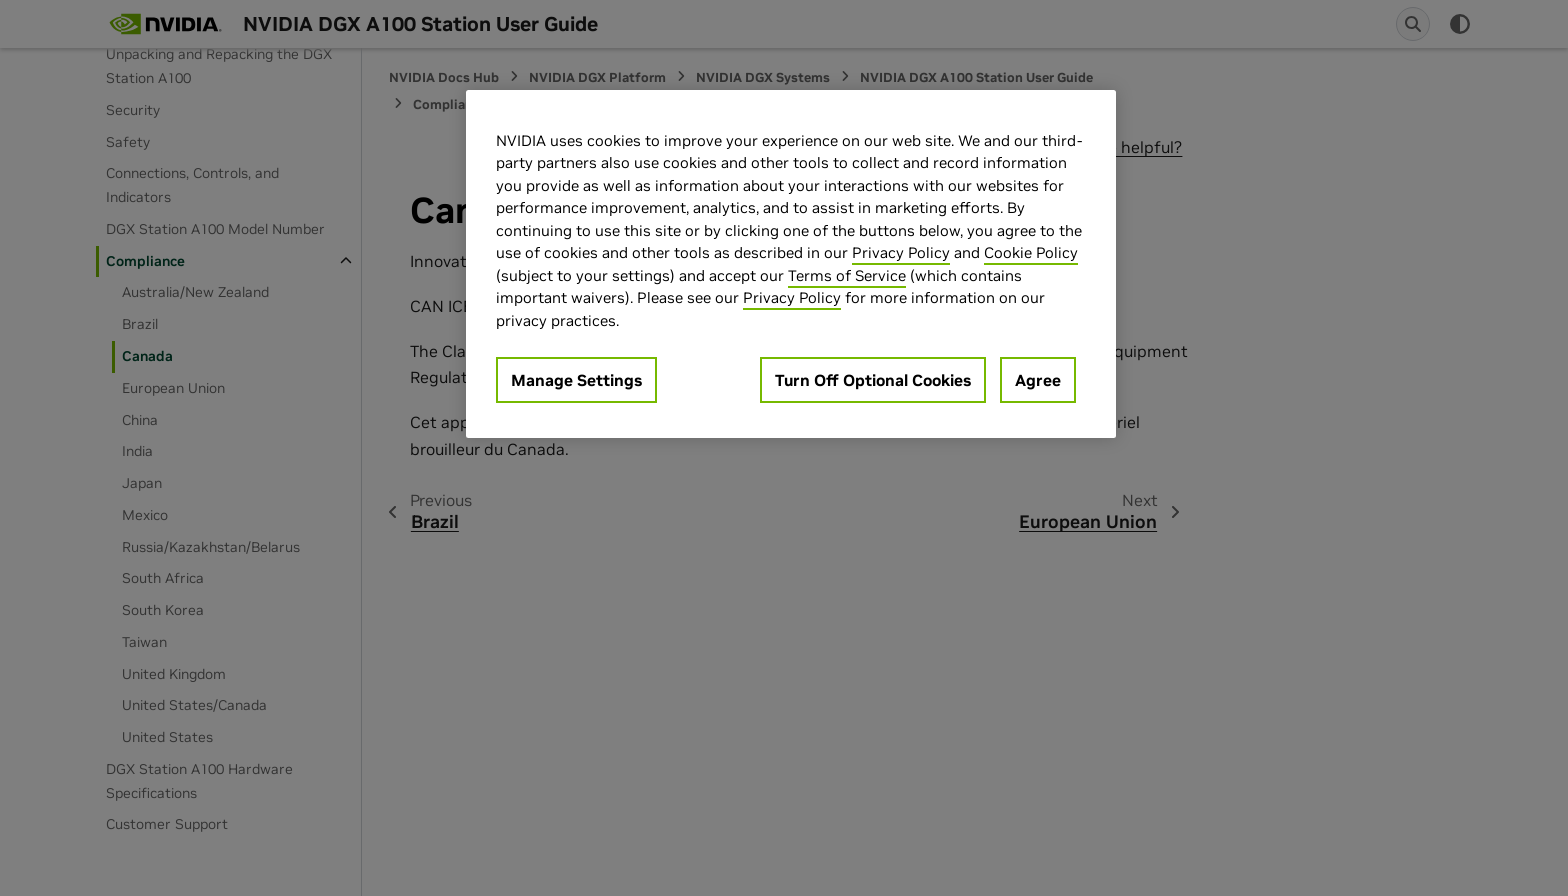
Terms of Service (847, 275)
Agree (1038, 380)
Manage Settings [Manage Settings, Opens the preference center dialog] (576, 380)
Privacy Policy (901, 252)
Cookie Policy (1031, 252)
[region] (791, 264)
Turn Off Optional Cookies (873, 380)
